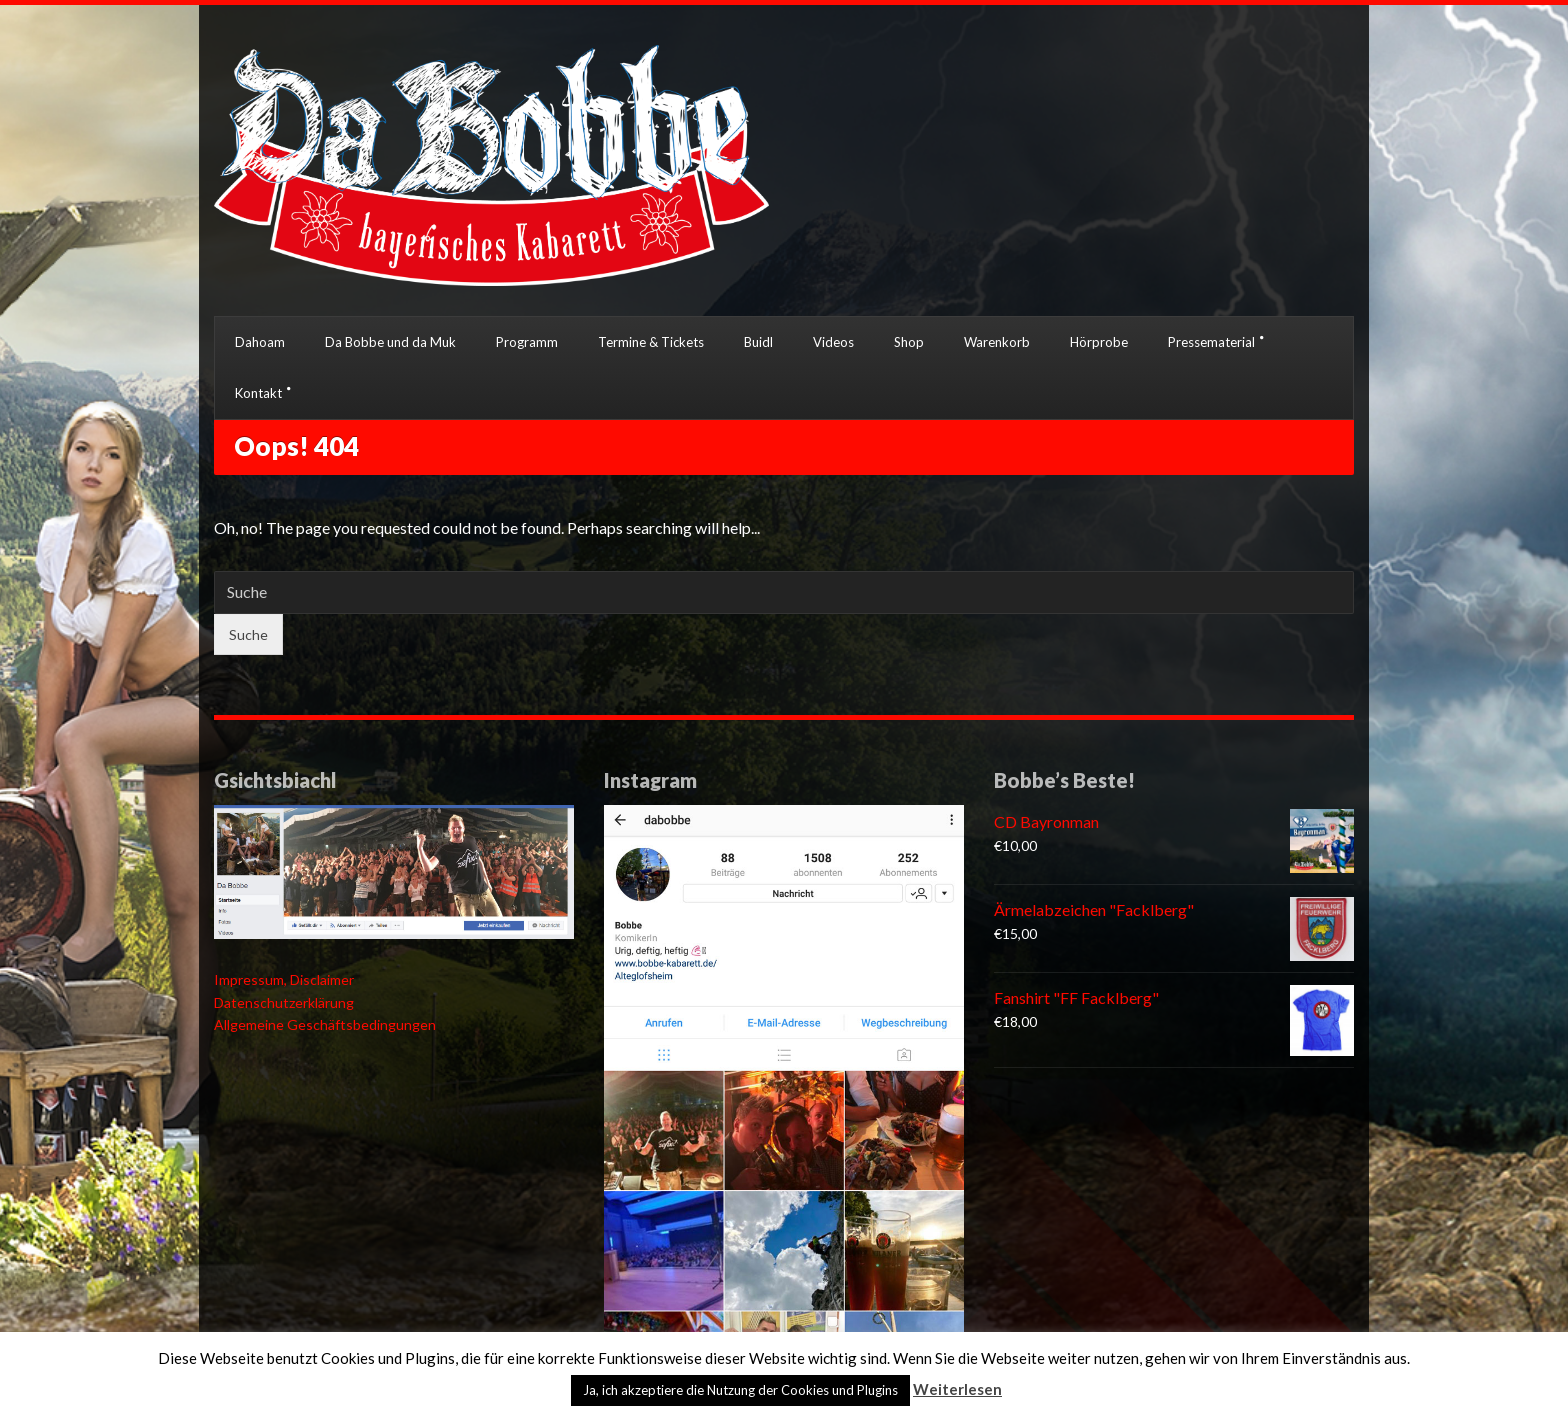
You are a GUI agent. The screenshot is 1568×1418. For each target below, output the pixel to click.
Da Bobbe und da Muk (390, 342)
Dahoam (260, 342)
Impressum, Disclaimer (284, 979)
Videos (833, 342)
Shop (909, 342)
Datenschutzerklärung (284, 1002)
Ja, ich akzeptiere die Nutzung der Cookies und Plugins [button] (740, 1390)
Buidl (758, 342)
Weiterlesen (957, 1389)
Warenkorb (997, 342)
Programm (527, 342)
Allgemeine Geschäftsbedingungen (325, 1024)
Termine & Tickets (651, 342)
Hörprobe (1099, 342)
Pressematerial (1211, 342)
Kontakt (258, 393)
